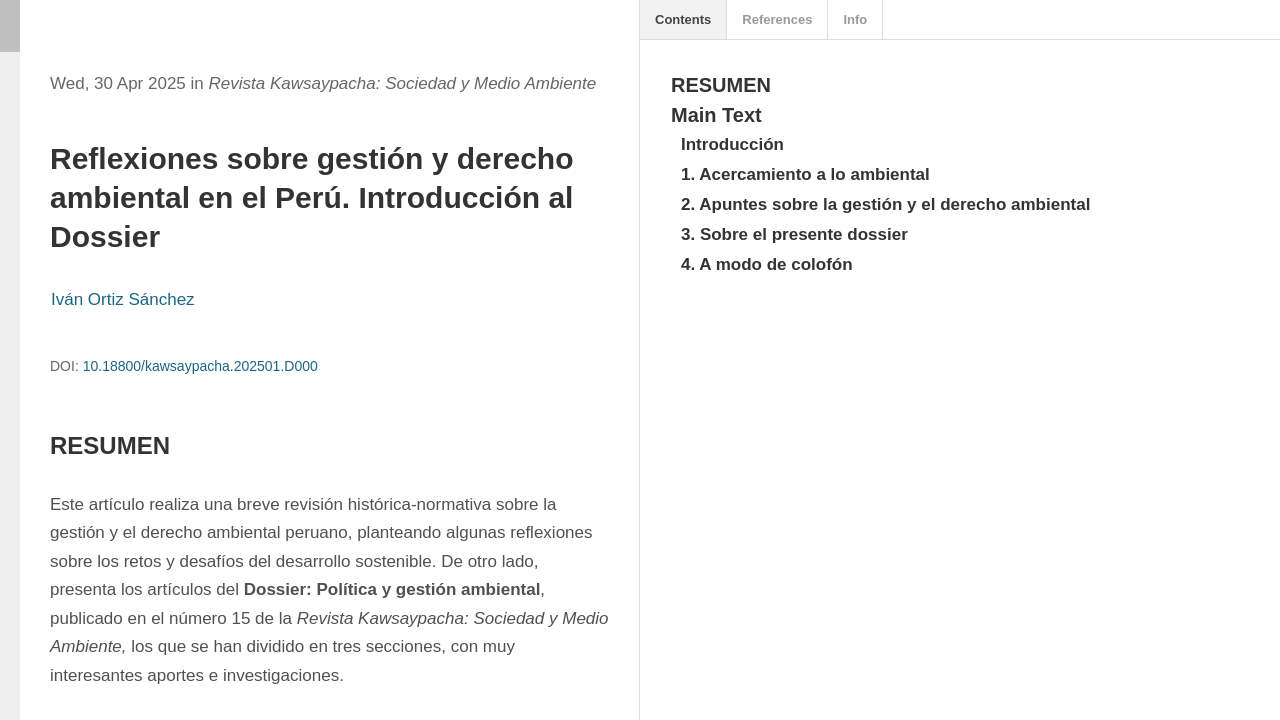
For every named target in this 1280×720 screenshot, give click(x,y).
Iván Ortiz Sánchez (123, 299)
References (777, 19)
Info (855, 19)
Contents (683, 19)
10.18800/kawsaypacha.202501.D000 (200, 366)
